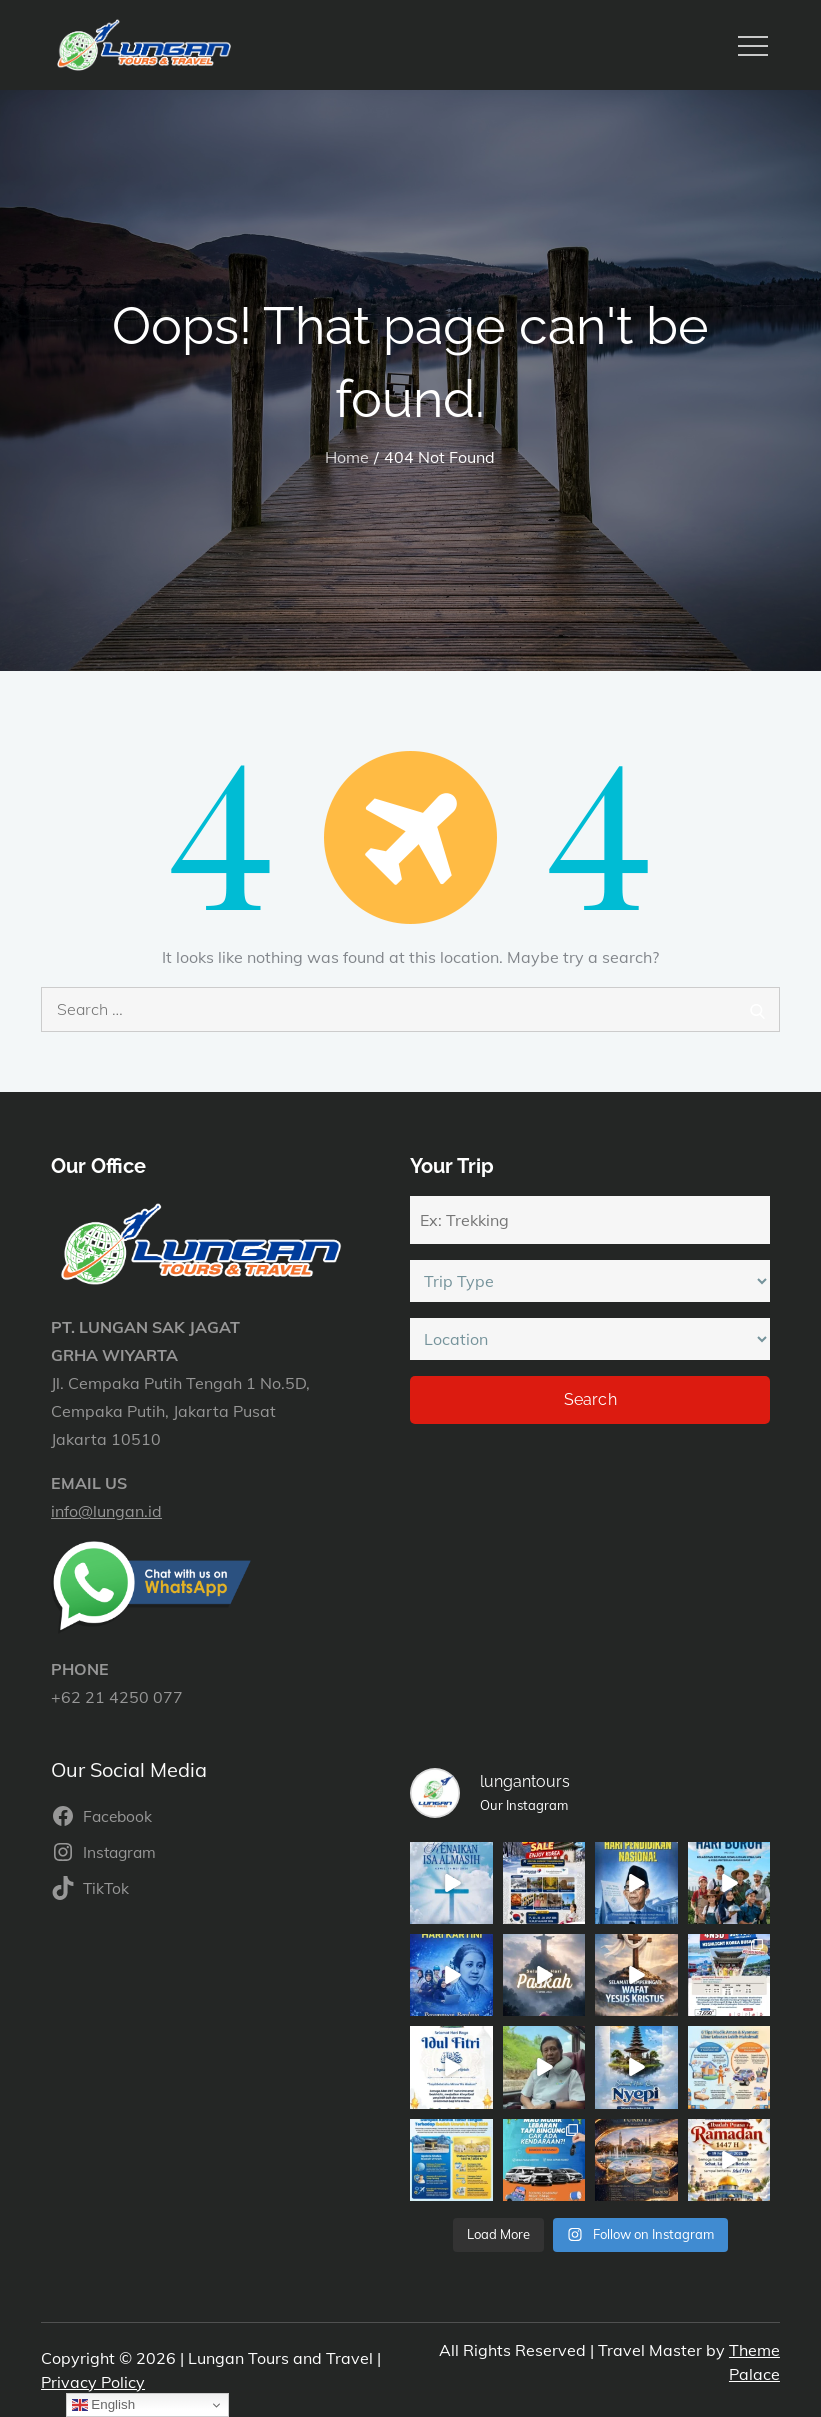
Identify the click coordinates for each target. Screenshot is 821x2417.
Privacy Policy (93, 2382)
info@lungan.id (106, 1511)
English (103, 2405)
